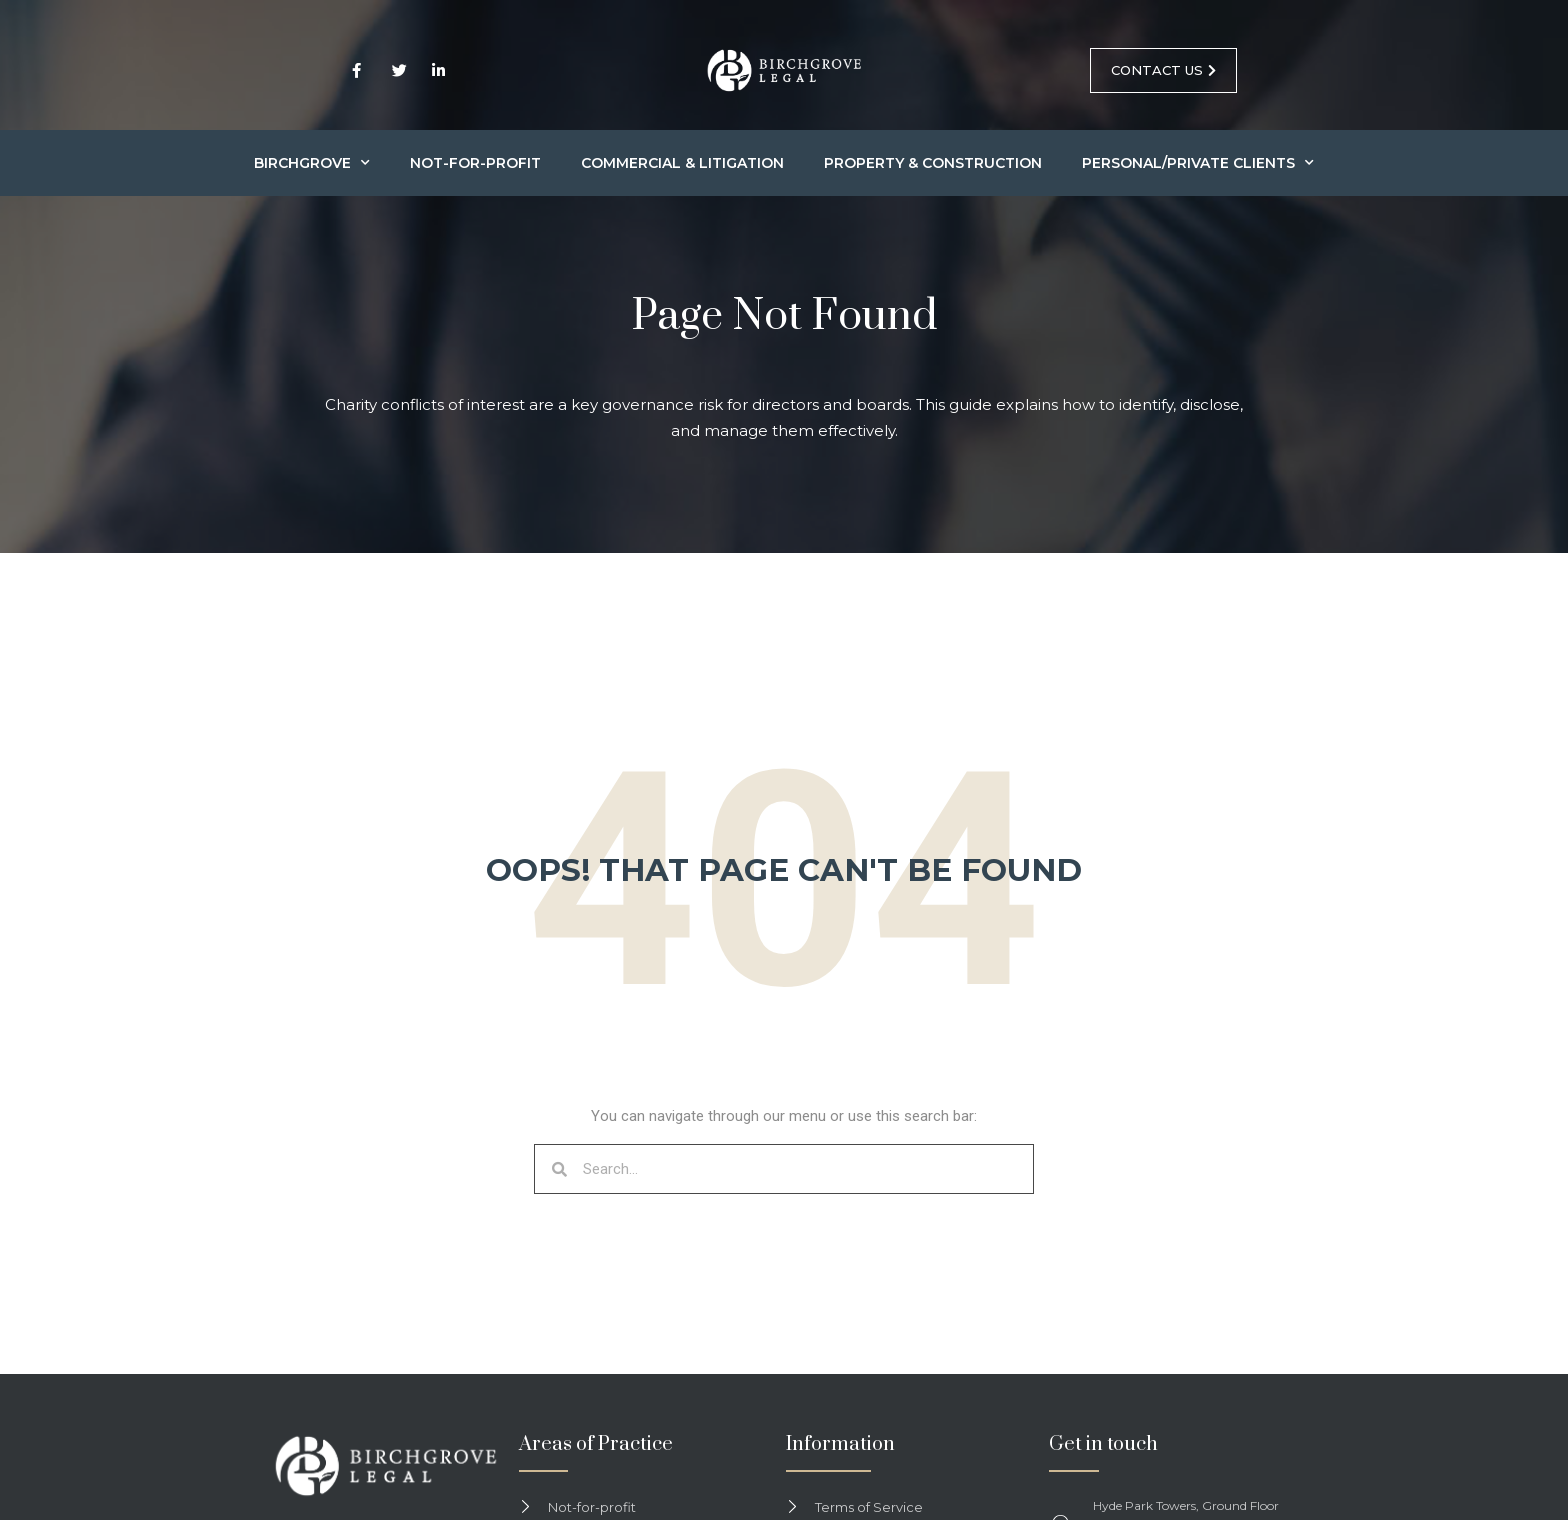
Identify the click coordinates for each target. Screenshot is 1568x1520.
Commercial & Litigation (682, 163)
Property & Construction (933, 163)
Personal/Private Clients (1198, 163)
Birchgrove (312, 163)
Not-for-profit (475, 163)
